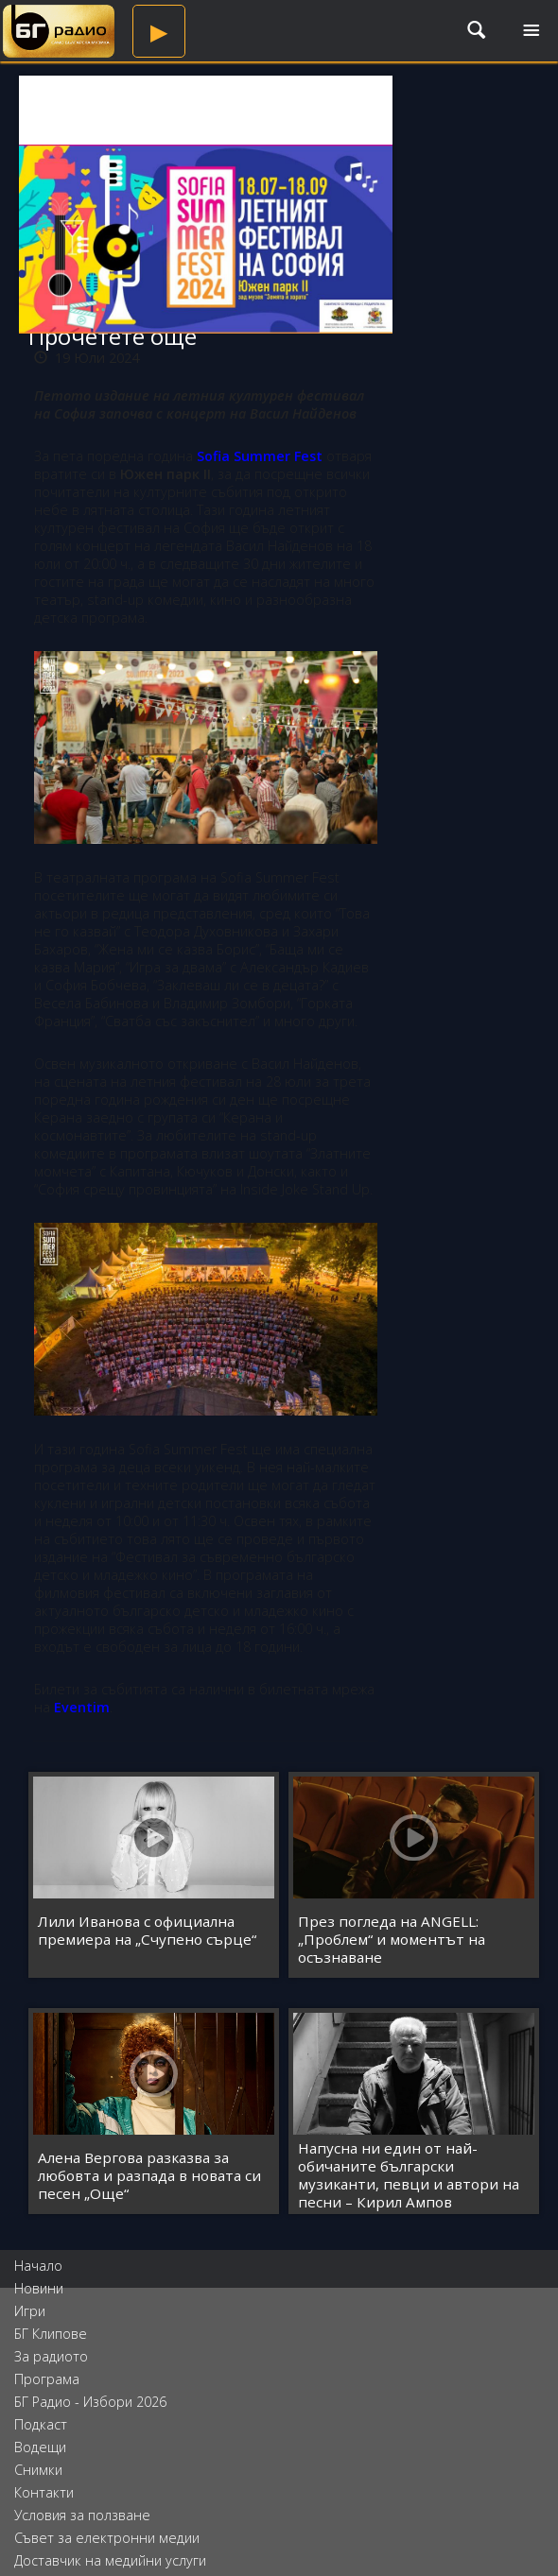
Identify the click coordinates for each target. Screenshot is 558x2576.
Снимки (38, 2470)
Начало (38, 2266)
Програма (46, 2379)
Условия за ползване (82, 2515)
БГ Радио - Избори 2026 (90, 2402)
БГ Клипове (50, 2334)
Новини (38, 2288)
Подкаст (40, 2424)
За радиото (51, 2356)
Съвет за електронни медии (107, 2538)
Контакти (44, 2492)
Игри (29, 2311)
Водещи (40, 2447)
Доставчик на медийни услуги (110, 2560)
